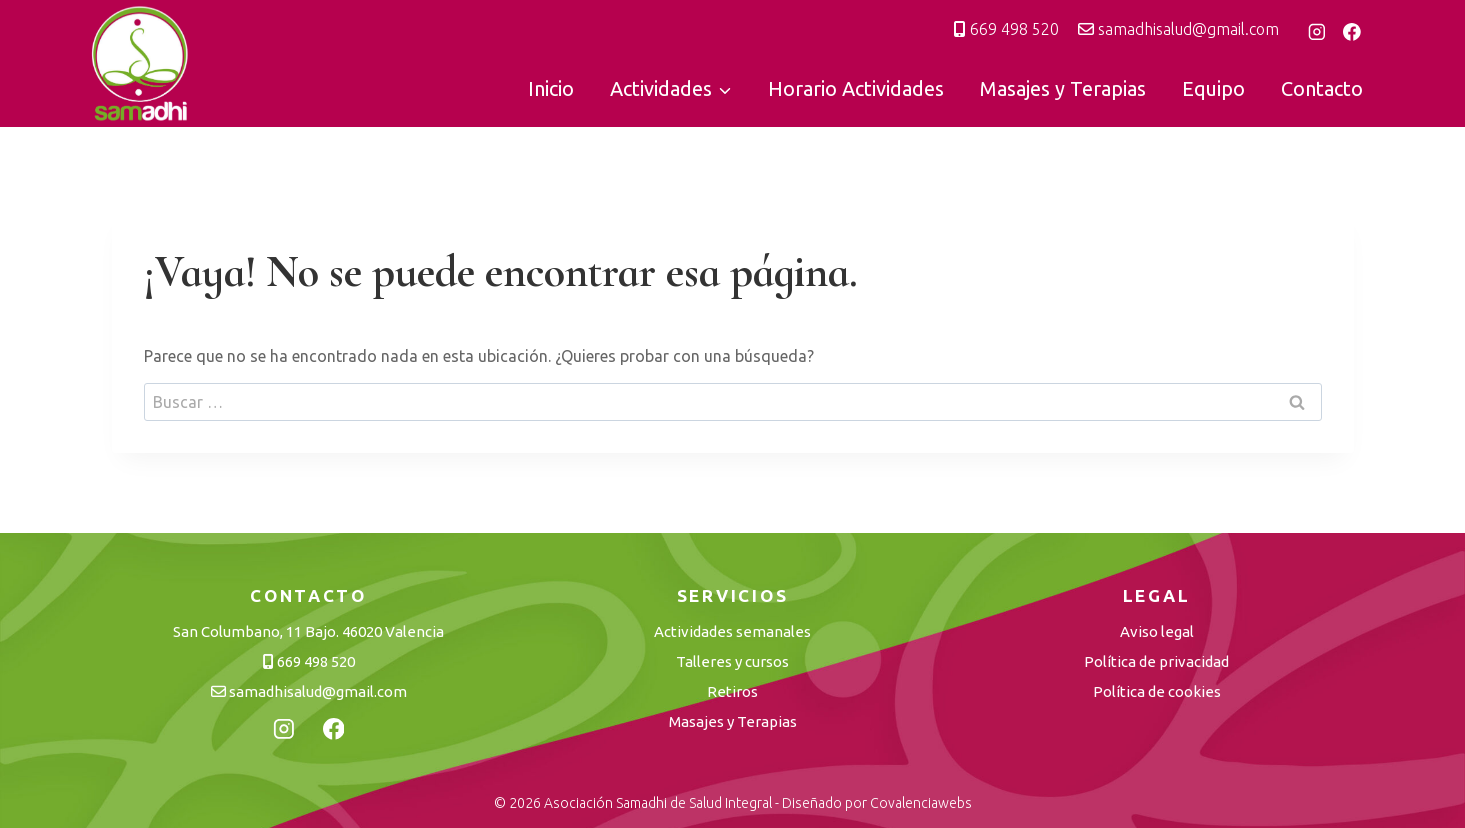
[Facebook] (1352, 32)
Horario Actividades (856, 88)
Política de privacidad (1156, 661)
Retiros (732, 691)
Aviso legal (1157, 631)
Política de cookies (1157, 691)
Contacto (1322, 88)
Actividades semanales (732, 631)
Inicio (551, 88)
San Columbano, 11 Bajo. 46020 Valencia (308, 631)
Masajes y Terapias (1063, 88)
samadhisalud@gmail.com (1178, 29)
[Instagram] (1317, 32)
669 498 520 (1006, 29)
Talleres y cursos (732, 661)
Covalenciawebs (921, 803)
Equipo (1213, 88)
